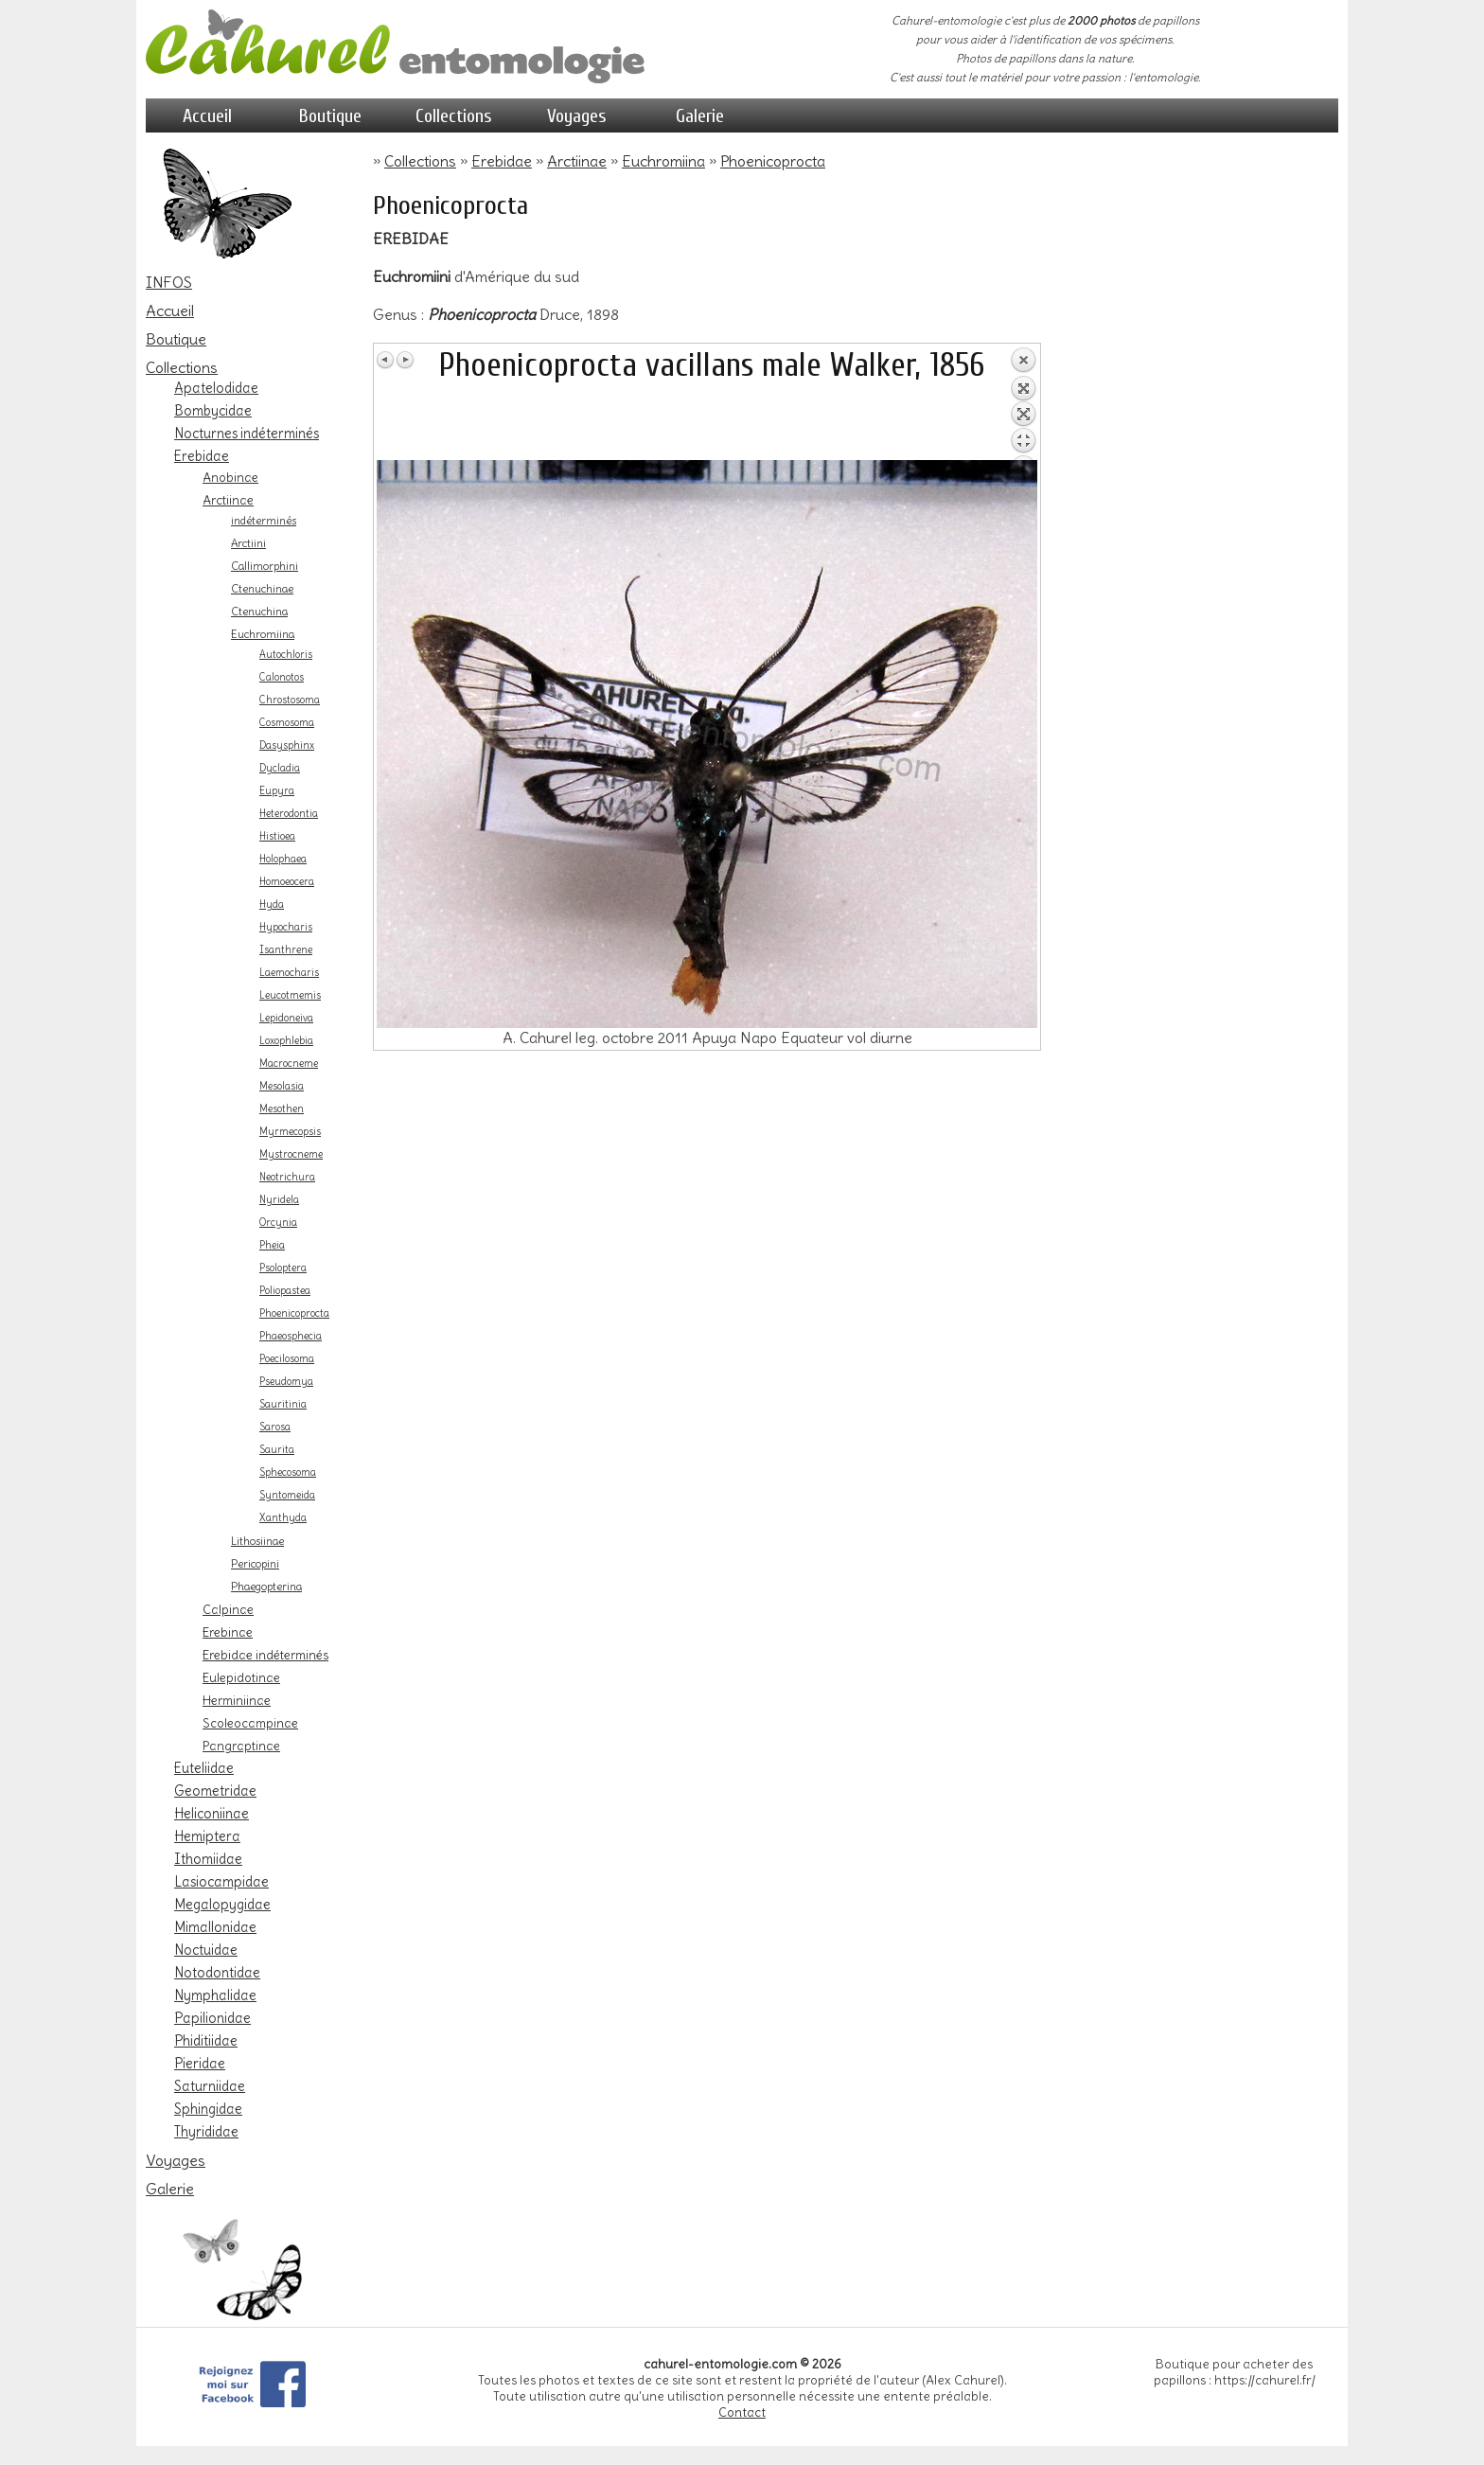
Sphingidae (208, 2109)
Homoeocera (286, 882)
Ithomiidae (208, 1859)
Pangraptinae (241, 1745)
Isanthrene (285, 950)
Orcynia (278, 1222)
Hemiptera (207, 1836)
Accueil (207, 116)
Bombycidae (213, 410)
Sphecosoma (287, 1472)
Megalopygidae (222, 1904)
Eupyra (276, 791)
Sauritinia (283, 1404)
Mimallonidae (215, 1927)
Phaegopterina (266, 1586)
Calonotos (281, 677)
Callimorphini (264, 566)
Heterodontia (288, 813)
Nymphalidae (215, 1995)
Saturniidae (209, 2086)
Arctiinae (228, 499)
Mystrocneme (291, 1154)
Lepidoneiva (286, 1018)
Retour (1023, 403)
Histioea (277, 836)
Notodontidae (217, 1972)
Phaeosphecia (290, 1336)
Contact (742, 2412)
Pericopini (255, 1563)
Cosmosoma (286, 723)
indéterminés (263, 520)
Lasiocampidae (221, 1881)
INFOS (169, 282)
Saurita (276, 1450)
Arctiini (248, 543)
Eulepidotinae (241, 1677)
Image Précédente (386, 359)
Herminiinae (237, 1700)
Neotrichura (287, 1177)
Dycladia (279, 768)
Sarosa (275, 1427)
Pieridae (199, 2063)
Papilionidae (212, 2018)
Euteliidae (204, 1768)
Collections (453, 116)
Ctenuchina (259, 611)
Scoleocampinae (250, 1722)
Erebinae (228, 1632)
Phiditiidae (206, 2040)
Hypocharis (285, 927)
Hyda (271, 904)
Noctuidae (206, 1950)
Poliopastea (284, 1291)
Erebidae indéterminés (265, 1654)
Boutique (330, 116)
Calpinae (228, 1609)
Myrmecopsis (290, 1132)
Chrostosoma (289, 700)
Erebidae (201, 456)
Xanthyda (283, 1518)
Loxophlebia (286, 1041)
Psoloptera (283, 1268)
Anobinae (230, 477)
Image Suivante (405, 359)
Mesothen (281, 1109)
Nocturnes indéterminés (246, 433)
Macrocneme (288, 1063)
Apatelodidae (216, 388)
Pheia (272, 1245)
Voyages (577, 116)
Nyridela (279, 1200)
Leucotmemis (290, 995)
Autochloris (285, 654)
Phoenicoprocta (294, 1313)
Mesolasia (281, 1086)
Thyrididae (206, 2131)
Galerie (700, 116)
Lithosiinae (257, 1541)
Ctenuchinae (262, 588)
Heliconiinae (211, 1813)
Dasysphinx (286, 745)
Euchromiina (262, 634)
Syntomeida (287, 1495)
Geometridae (215, 1791)
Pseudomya (286, 1381)
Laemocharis (289, 972)
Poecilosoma (286, 1359)
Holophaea (283, 859)
